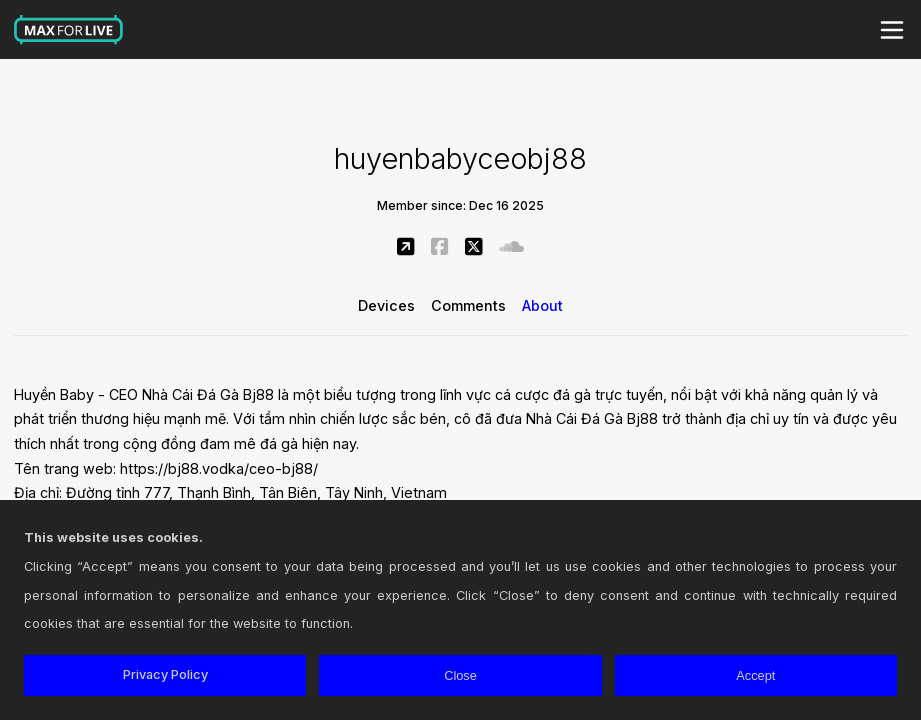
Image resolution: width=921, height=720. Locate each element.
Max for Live (69, 30)
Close (460, 675)
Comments (468, 305)
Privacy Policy (165, 674)
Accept (755, 675)
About (542, 305)
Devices (386, 305)
